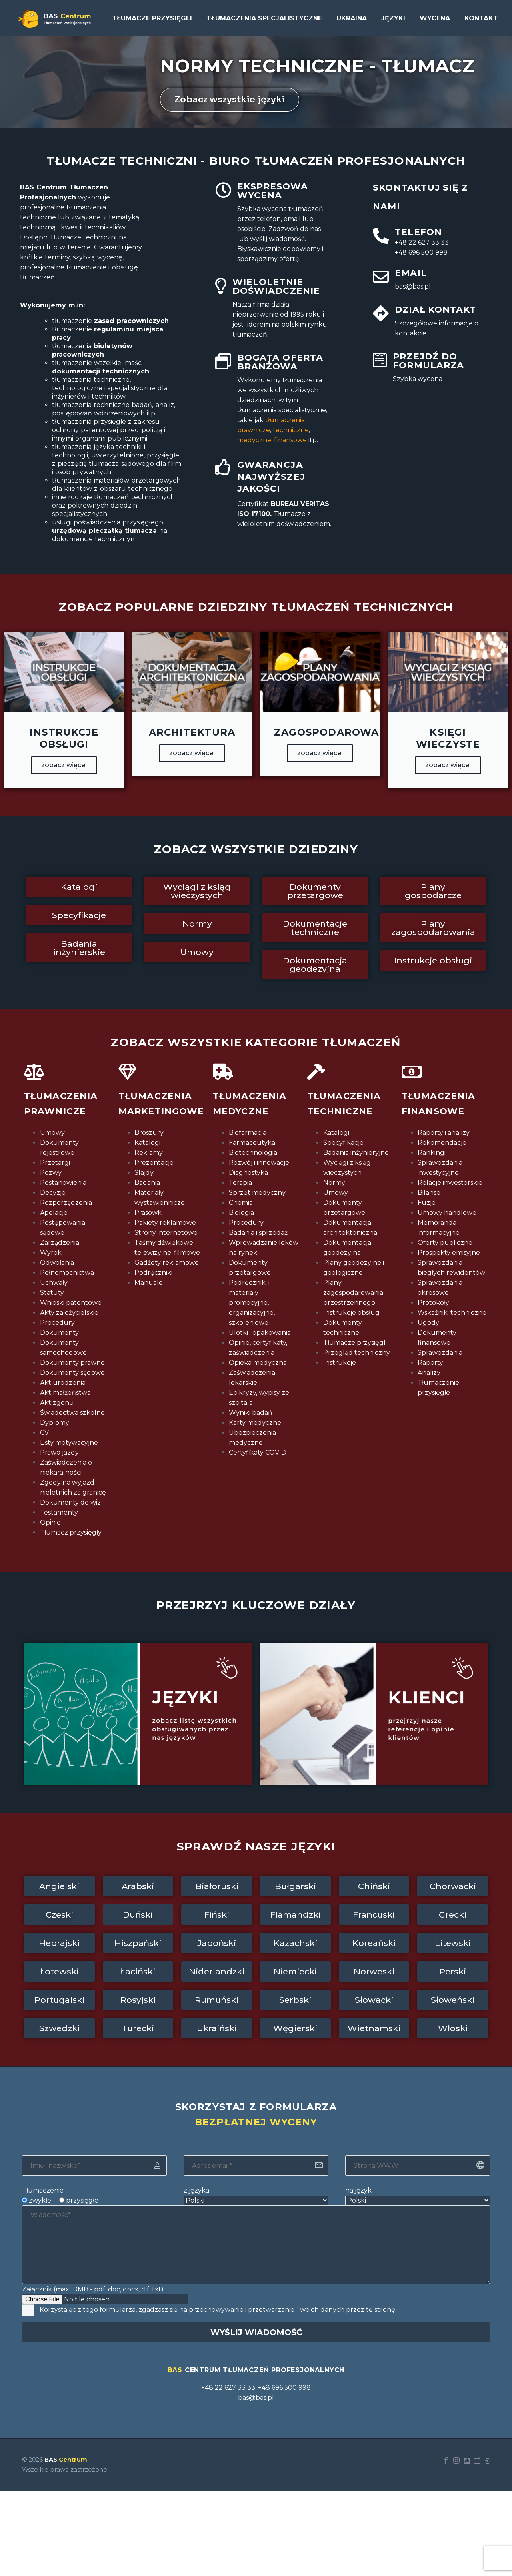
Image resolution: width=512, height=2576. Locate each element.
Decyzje (53, 1192)
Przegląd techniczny (356, 1352)
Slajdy (144, 1172)
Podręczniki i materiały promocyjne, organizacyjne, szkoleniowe (252, 1302)
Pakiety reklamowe (165, 1222)
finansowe (290, 440)
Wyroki (51, 1252)
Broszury (149, 1132)
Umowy (52, 1132)
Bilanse (429, 1192)
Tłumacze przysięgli (152, 18)
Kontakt (481, 18)
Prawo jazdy (59, 1452)
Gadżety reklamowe (166, 1262)
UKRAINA (351, 18)
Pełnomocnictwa (67, 1272)
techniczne (291, 430)
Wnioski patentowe (71, 1302)
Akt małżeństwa (65, 1392)
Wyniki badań (250, 1412)
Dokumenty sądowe (72, 1372)
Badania (147, 1182)
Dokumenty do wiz (70, 1502)
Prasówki (148, 1212)
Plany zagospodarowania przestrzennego (353, 1292)
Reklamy (148, 1152)
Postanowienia (63, 1182)
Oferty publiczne (445, 1242)
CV (44, 1432)
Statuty (52, 1292)
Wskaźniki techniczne (452, 1312)
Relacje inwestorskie (450, 1182)
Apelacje (54, 1212)
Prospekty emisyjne (449, 1252)
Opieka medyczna (258, 1362)
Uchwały (54, 1282)
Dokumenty (59, 1332)
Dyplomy (54, 1422)
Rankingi (432, 1152)
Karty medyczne (255, 1422)
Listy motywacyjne (69, 1442)
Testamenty (59, 1512)
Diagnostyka (248, 1172)
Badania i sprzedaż (258, 1232)
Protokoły (433, 1302)
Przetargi (55, 1162)
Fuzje (427, 1202)
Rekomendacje (442, 1142)
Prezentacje (154, 1162)
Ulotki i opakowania (260, 1332)
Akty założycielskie (69, 1312)
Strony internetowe (166, 1232)
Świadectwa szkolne (72, 1412)
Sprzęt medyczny (257, 1192)
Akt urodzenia (63, 1382)
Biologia (241, 1212)
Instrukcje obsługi (352, 1312)
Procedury (57, 1322)
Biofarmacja (247, 1132)
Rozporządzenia (66, 1202)
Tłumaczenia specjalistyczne (264, 18)
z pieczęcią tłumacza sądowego (103, 463)
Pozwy (51, 1172)
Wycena (435, 18)
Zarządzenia (59, 1242)
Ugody (428, 1322)
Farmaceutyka (252, 1142)
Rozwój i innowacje (259, 1162)
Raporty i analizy (444, 1132)
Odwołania (57, 1262)
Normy (334, 1182)
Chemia (241, 1202)
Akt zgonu (57, 1402)
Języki (393, 18)
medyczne (254, 440)
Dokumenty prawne (72, 1362)
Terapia (240, 1182)
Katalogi (147, 1142)
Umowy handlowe (447, 1212)
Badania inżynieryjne (356, 1152)
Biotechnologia (253, 1152)
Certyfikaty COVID (257, 1452)
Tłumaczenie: (43, 2190)
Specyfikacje (343, 1142)
